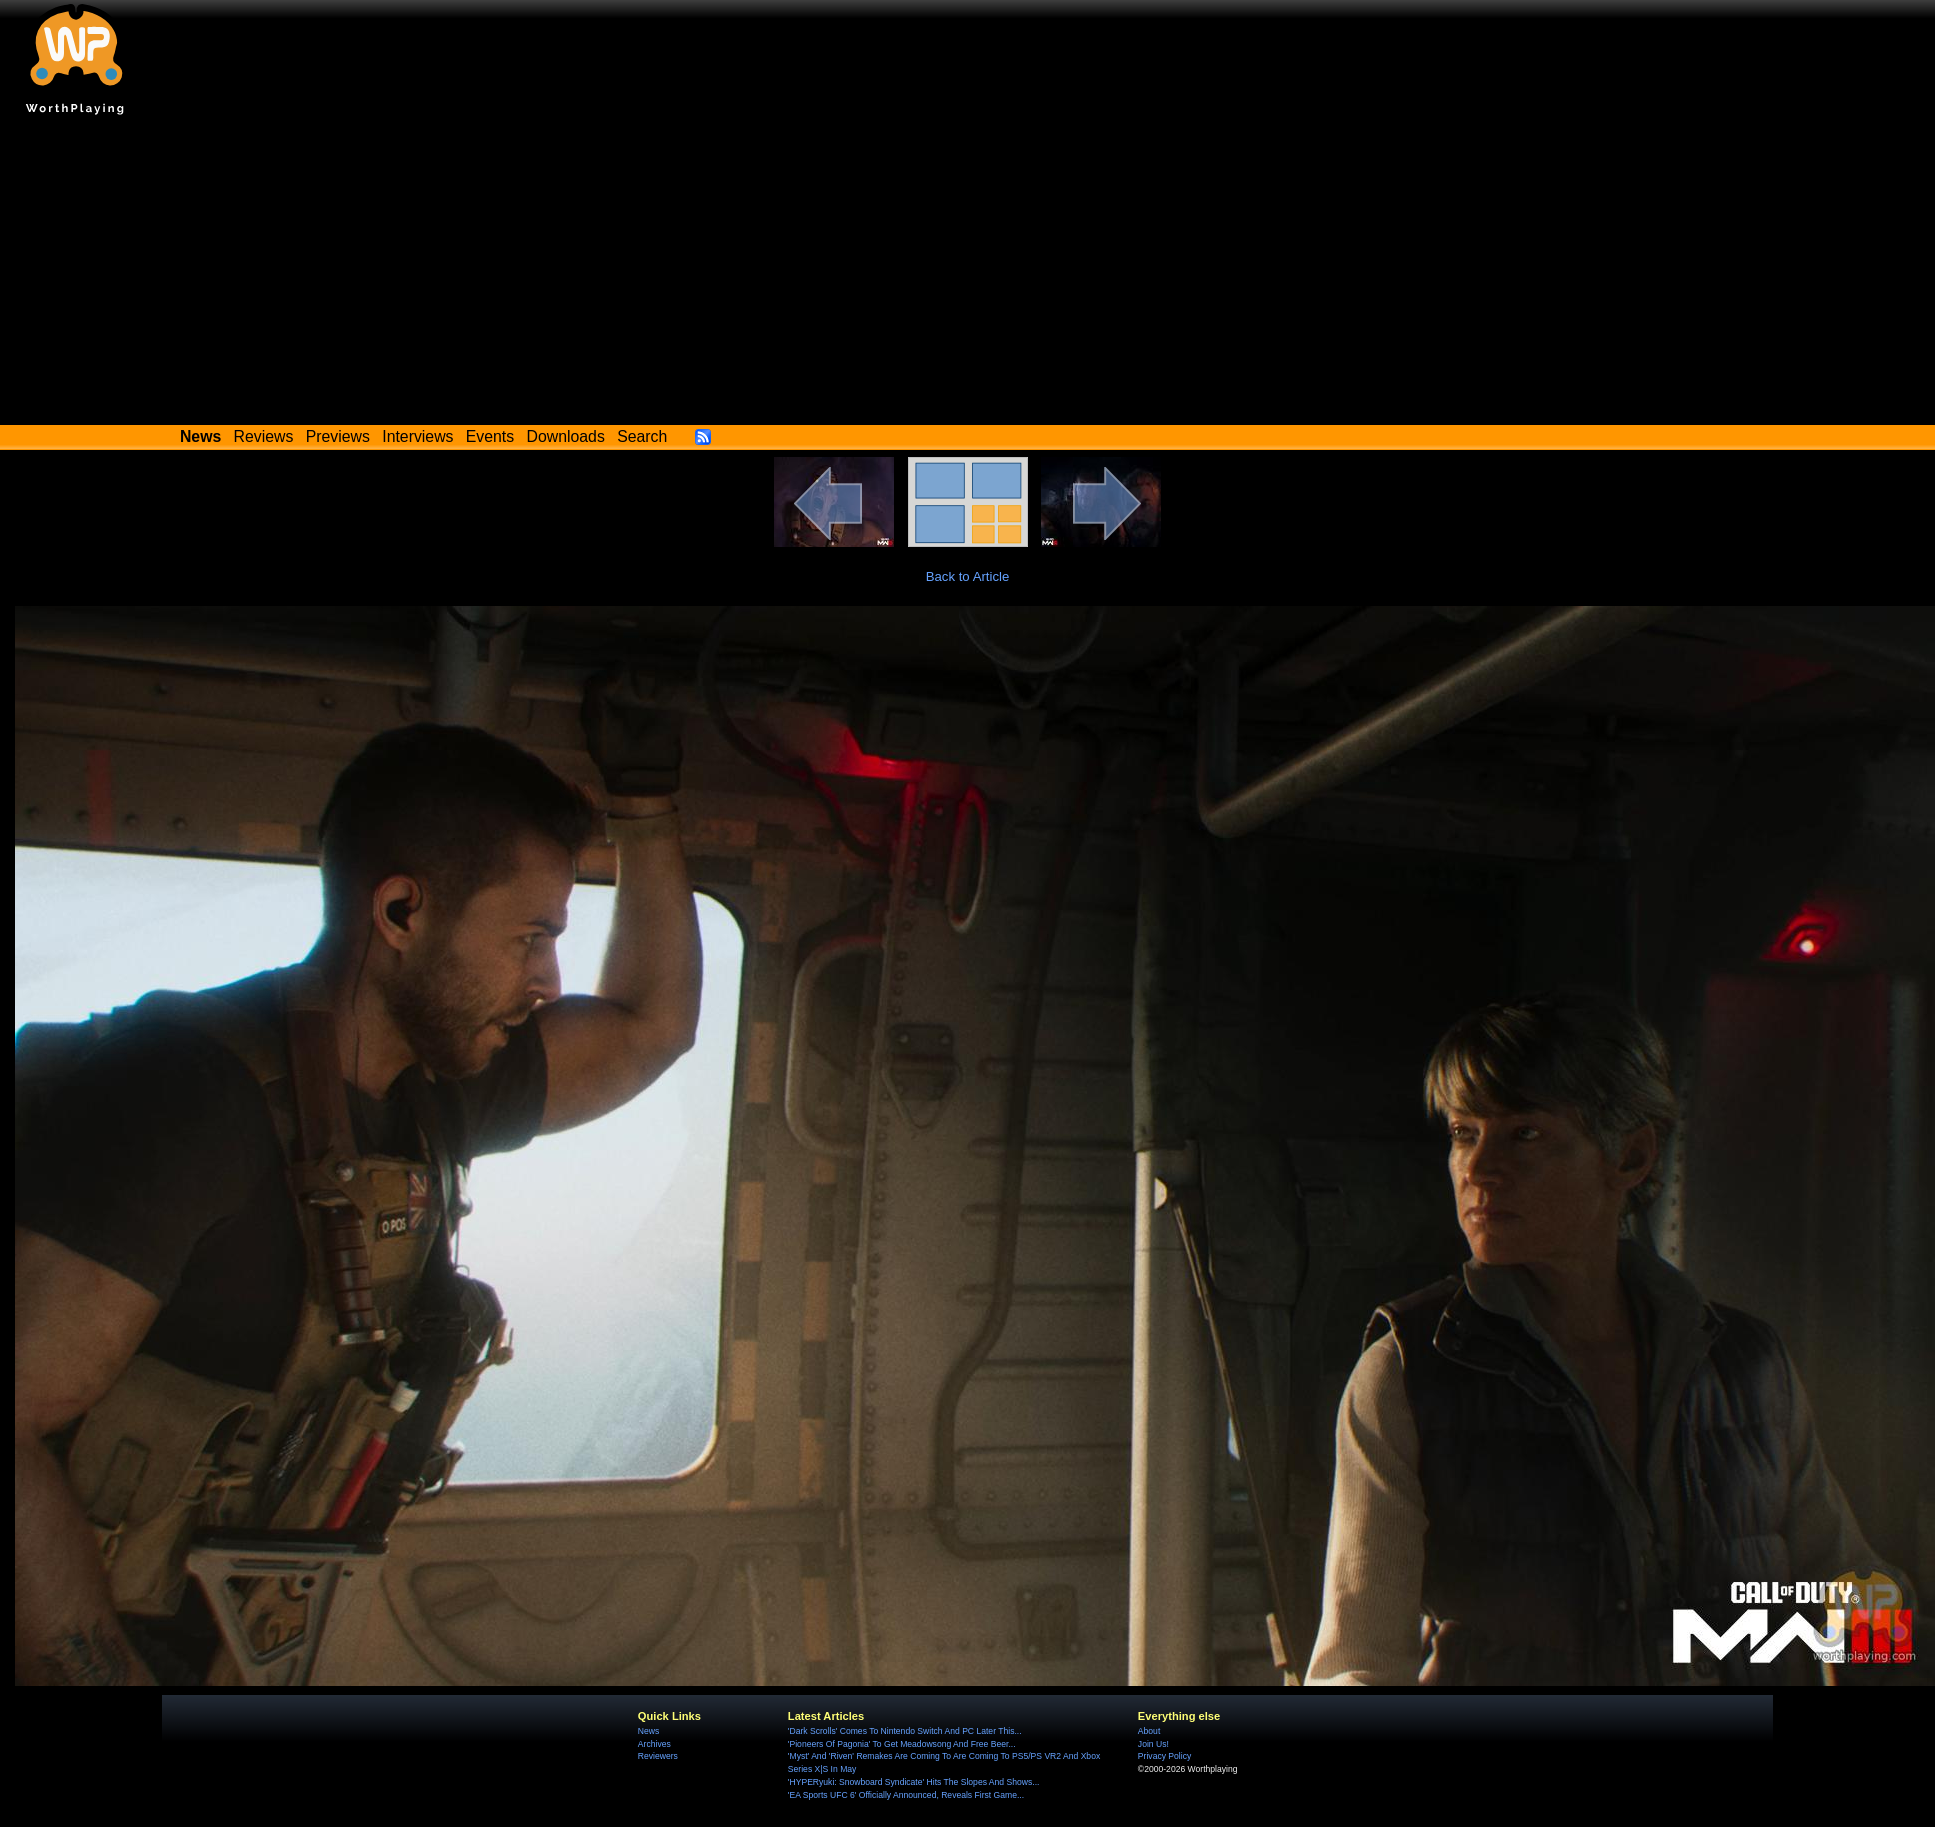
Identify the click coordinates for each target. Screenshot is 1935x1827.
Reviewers (658, 1756)
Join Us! (1153, 1744)
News (648, 1731)
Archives (654, 1744)
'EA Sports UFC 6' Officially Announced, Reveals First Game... (906, 1795)
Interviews (417, 436)
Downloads (566, 436)
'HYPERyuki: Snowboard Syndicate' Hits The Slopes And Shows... (914, 1782)
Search (642, 436)
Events (490, 436)
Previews (338, 436)
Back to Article (968, 576)
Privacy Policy (1164, 1756)
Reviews (264, 436)
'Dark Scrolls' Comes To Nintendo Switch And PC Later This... (905, 1731)
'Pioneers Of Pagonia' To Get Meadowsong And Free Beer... (902, 1744)
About (1149, 1731)
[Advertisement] (968, 275)
